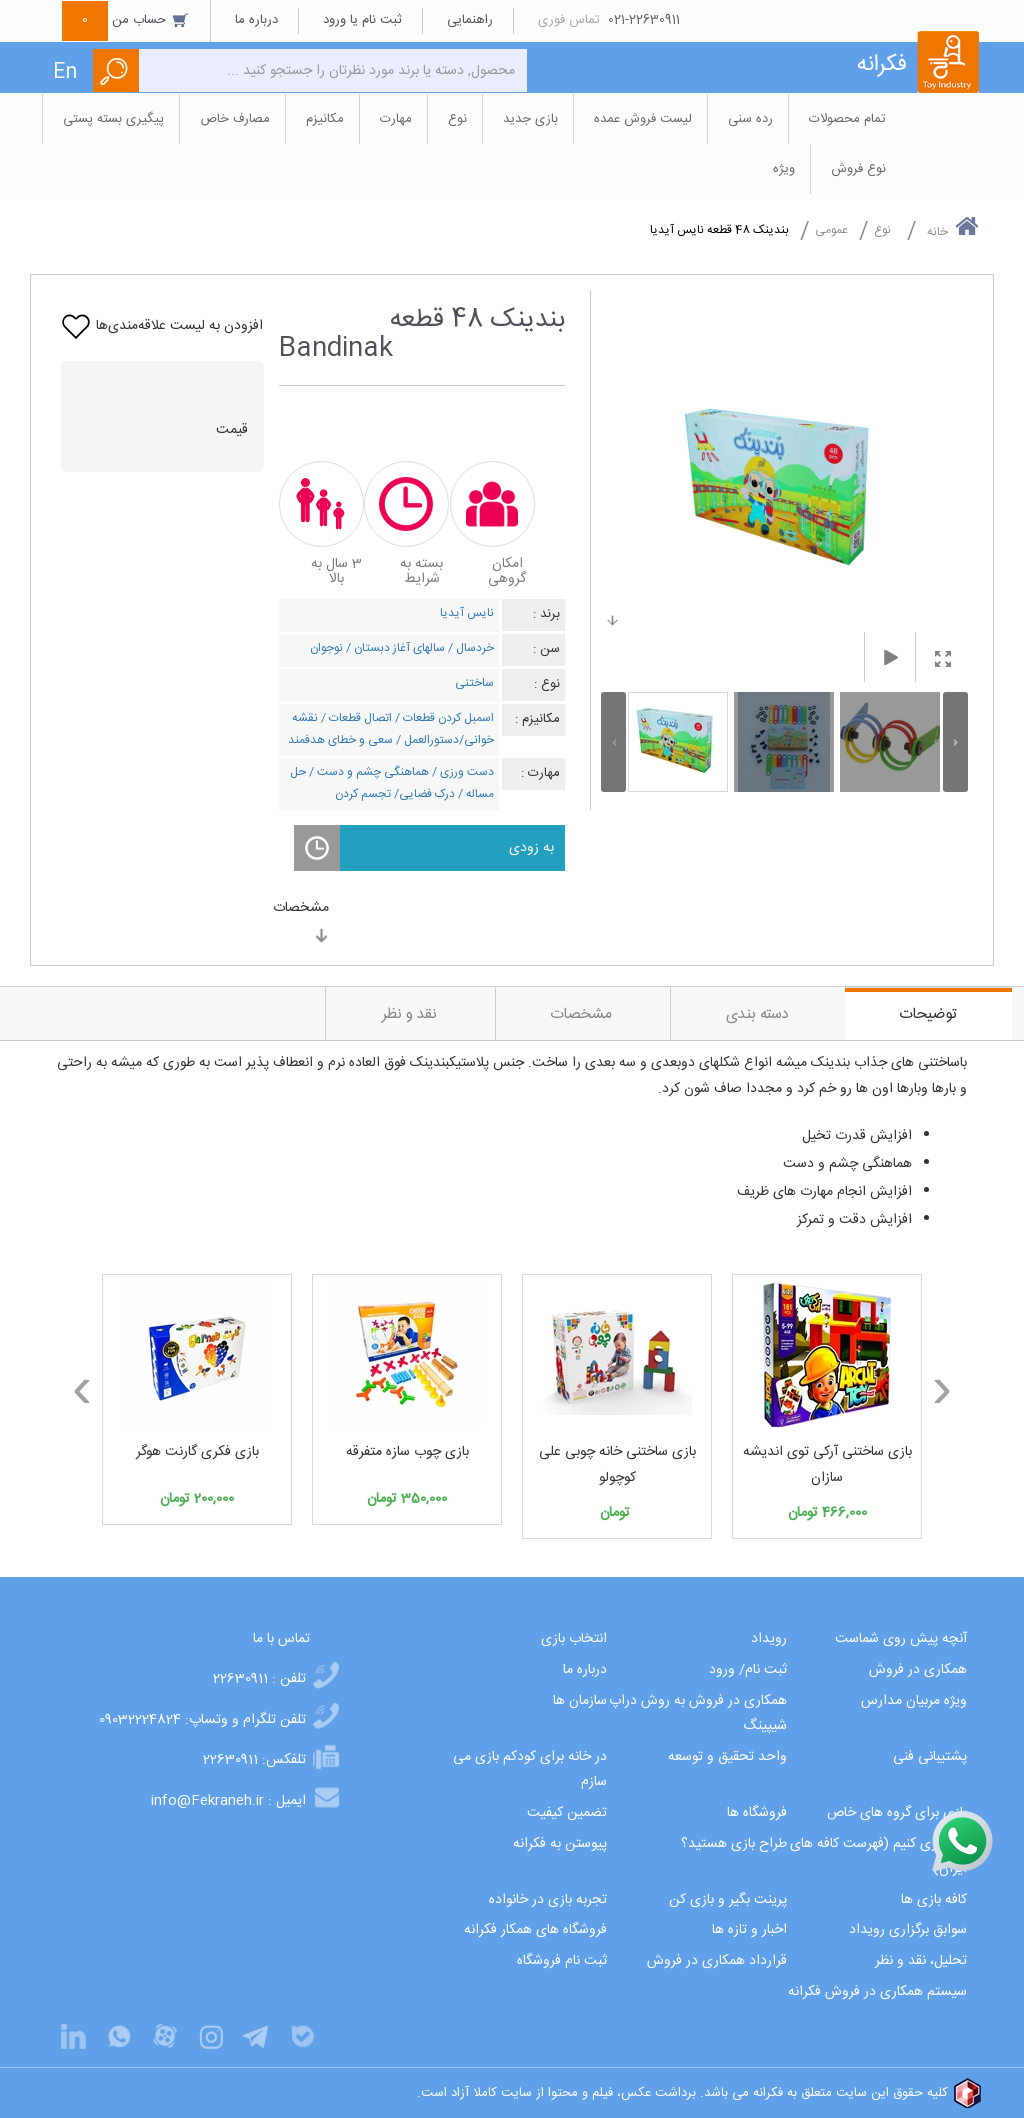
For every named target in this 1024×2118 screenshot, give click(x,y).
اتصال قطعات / (355, 718)
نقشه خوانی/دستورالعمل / (393, 729)
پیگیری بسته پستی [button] (113, 119)
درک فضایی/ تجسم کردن (395, 794)
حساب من (126, 20)
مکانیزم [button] (325, 119)
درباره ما (256, 20)
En (65, 72)
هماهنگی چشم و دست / (367, 772)
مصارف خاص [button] (235, 119)
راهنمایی (470, 20)
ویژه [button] (784, 169)
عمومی (831, 230)
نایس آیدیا (467, 613)
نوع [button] (457, 119)
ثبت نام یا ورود (362, 20)
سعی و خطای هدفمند (340, 740)
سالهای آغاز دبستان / (394, 648)
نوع (882, 230)
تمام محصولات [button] (847, 119)
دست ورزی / (461, 772)
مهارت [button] (396, 119)
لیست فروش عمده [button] (643, 119)
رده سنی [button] (750, 119)
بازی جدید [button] (530, 119)
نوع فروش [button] (858, 169)
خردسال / (469, 648)
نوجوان (326, 648)
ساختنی (474, 683)
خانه (953, 228)
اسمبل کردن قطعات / (443, 718)
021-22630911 (644, 20)
